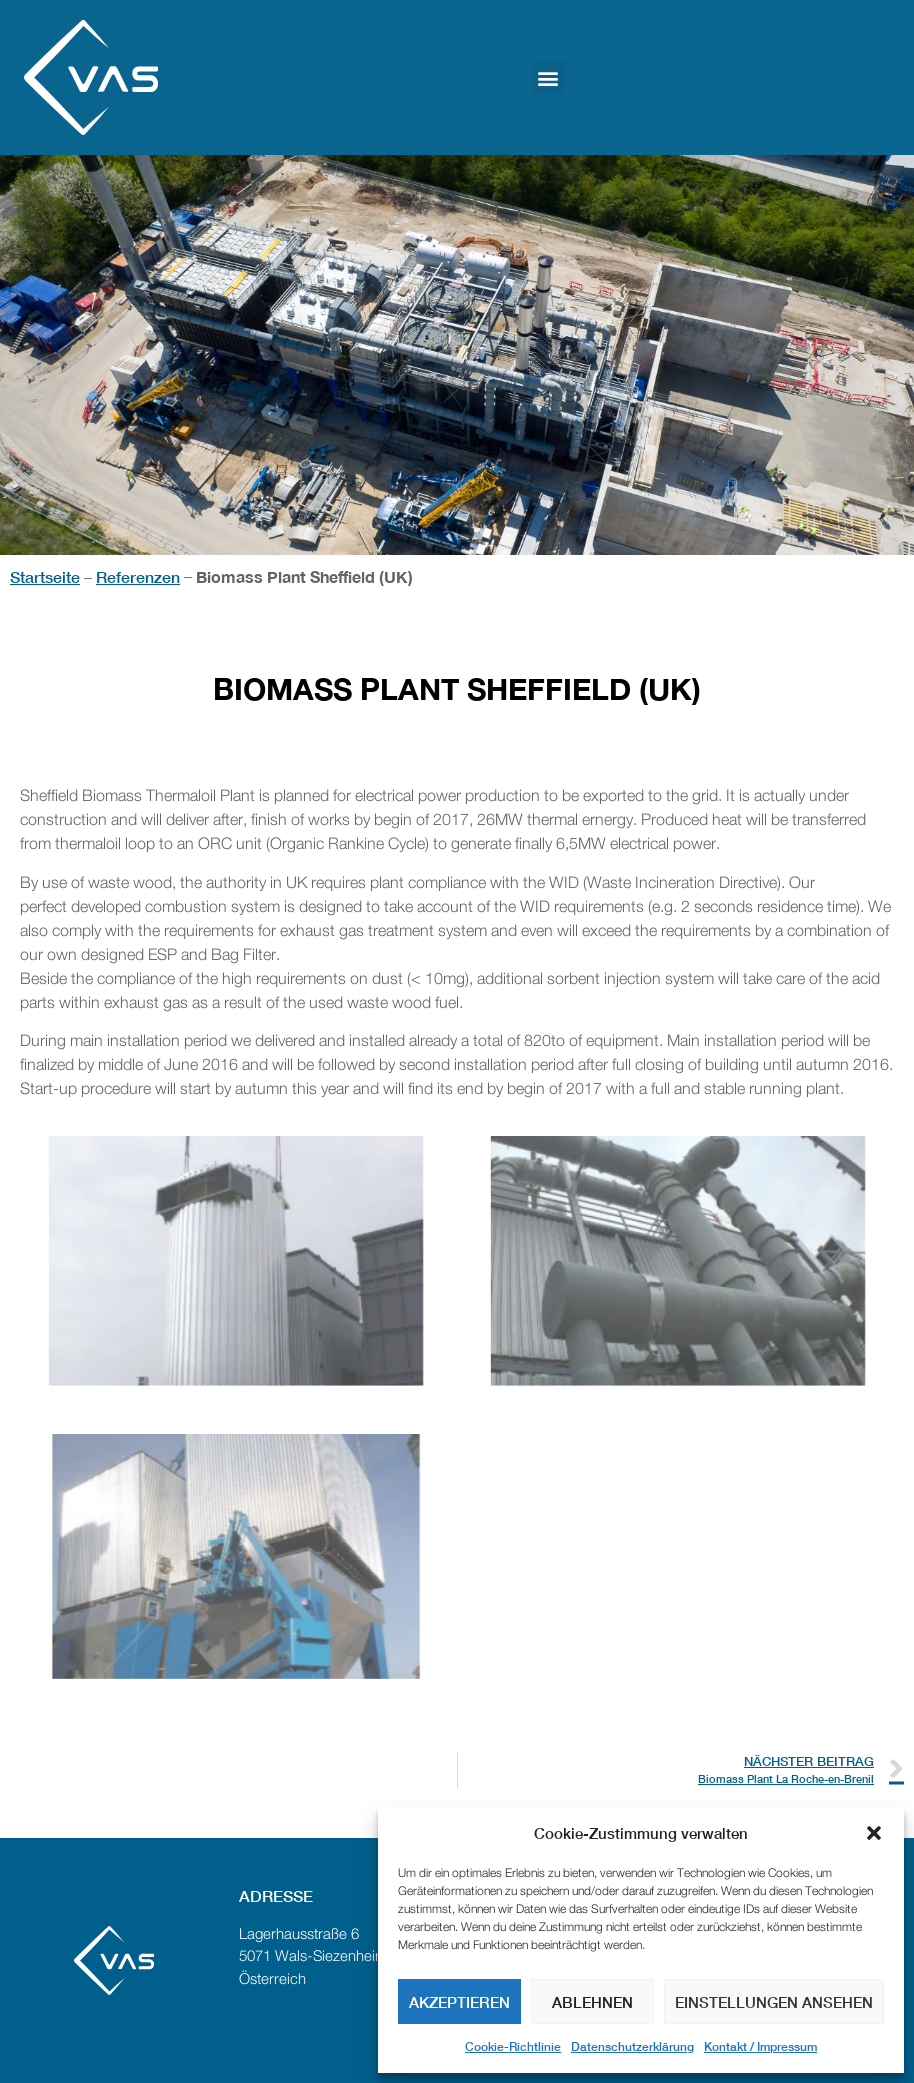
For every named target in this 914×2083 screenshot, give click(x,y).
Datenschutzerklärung (632, 2046)
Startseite (45, 576)
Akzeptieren (459, 2002)
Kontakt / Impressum (760, 2046)
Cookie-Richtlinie (513, 2046)
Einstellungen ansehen (774, 2002)
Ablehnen (592, 2002)
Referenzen (138, 576)
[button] (874, 1833)
